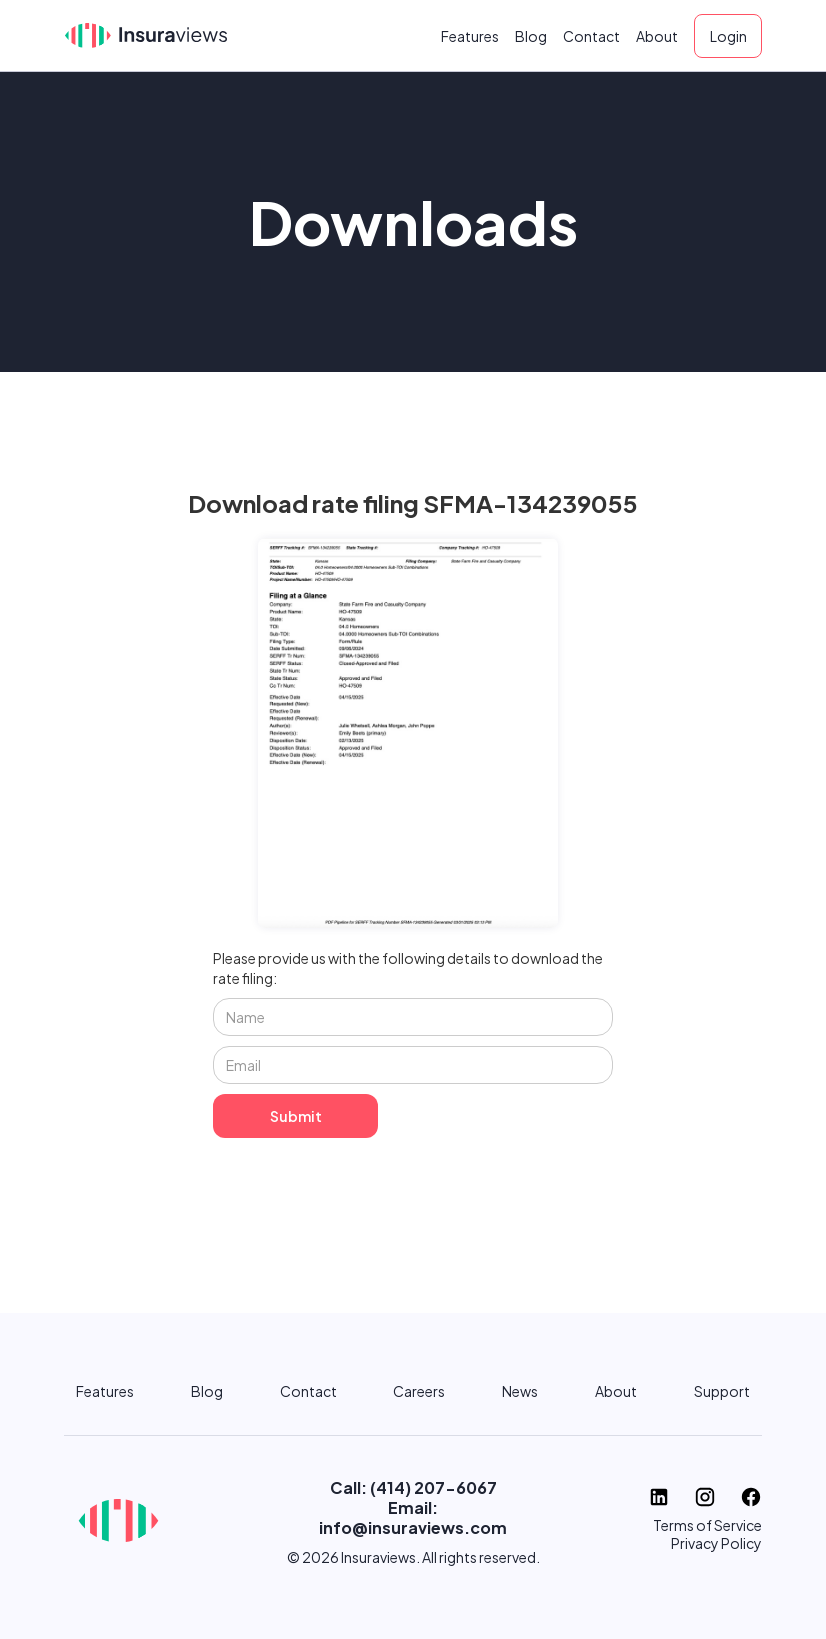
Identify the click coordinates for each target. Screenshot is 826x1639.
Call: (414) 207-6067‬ (413, 1487)
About (657, 36)
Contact (591, 36)
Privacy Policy (716, 1543)
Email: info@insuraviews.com (413, 1517)
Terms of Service (707, 1525)
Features (470, 36)
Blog (531, 36)
